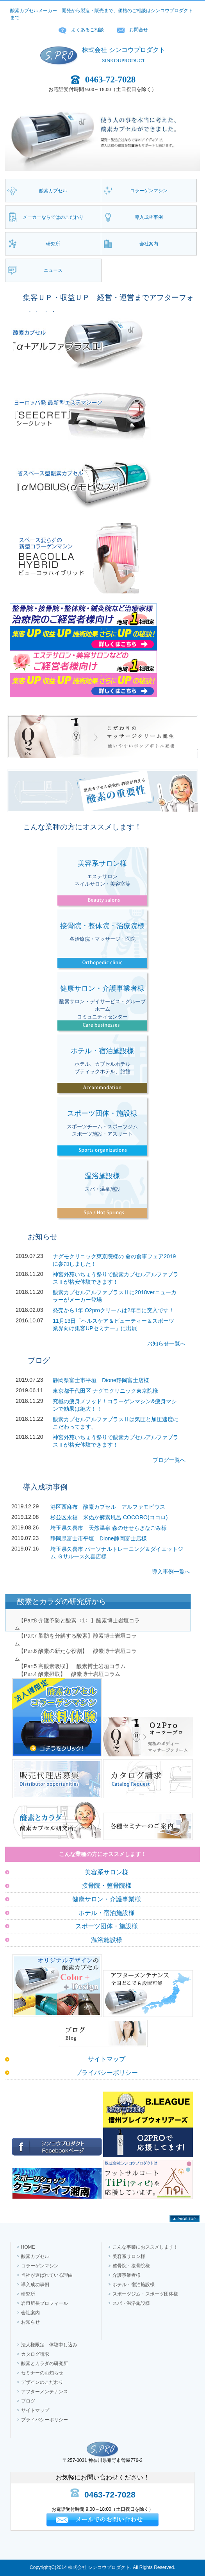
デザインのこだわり (42, 2382)
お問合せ (138, 29)
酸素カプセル (35, 2256)
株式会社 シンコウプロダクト (123, 49)
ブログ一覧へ (169, 1460)
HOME (28, 2247)
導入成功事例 (35, 2284)
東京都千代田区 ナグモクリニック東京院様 (105, 1391)
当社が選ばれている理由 (47, 2275)
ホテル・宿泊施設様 (106, 1913)
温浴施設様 (106, 1939)
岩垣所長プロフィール (44, 2303)
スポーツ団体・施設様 (106, 1926)
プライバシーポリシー (106, 2072)
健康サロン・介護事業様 (106, 1899)
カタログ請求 (35, 2354)
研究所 (28, 2294)
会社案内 (30, 2312)
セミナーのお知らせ (42, 2373)
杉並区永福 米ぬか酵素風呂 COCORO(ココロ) (109, 1517)
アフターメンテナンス (44, 2391)
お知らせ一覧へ (166, 1343)
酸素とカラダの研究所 (44, 2363)
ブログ (28, 2401)
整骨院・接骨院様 (131, 2266)
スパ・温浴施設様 (131, 2303)
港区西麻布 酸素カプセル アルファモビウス (107, 1507)
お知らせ (30, 2322)
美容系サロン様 (106, 1872)
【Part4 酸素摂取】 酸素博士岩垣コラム (69, 1674)
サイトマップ (106, 2059)
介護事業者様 (126, 2275)
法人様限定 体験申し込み (49, 2344)
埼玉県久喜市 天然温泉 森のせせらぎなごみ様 (108, 1528)
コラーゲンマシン (40, 2266)
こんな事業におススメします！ (145, 2247)
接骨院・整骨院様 (107, 1885)
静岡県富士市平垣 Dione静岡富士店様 (101, 1380)
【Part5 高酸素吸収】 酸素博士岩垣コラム (72, 1666)
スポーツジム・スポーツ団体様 (145, 2294)
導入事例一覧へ (171, 1571)
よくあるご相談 (87, 29)
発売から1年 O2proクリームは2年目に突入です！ (113, 1310)
